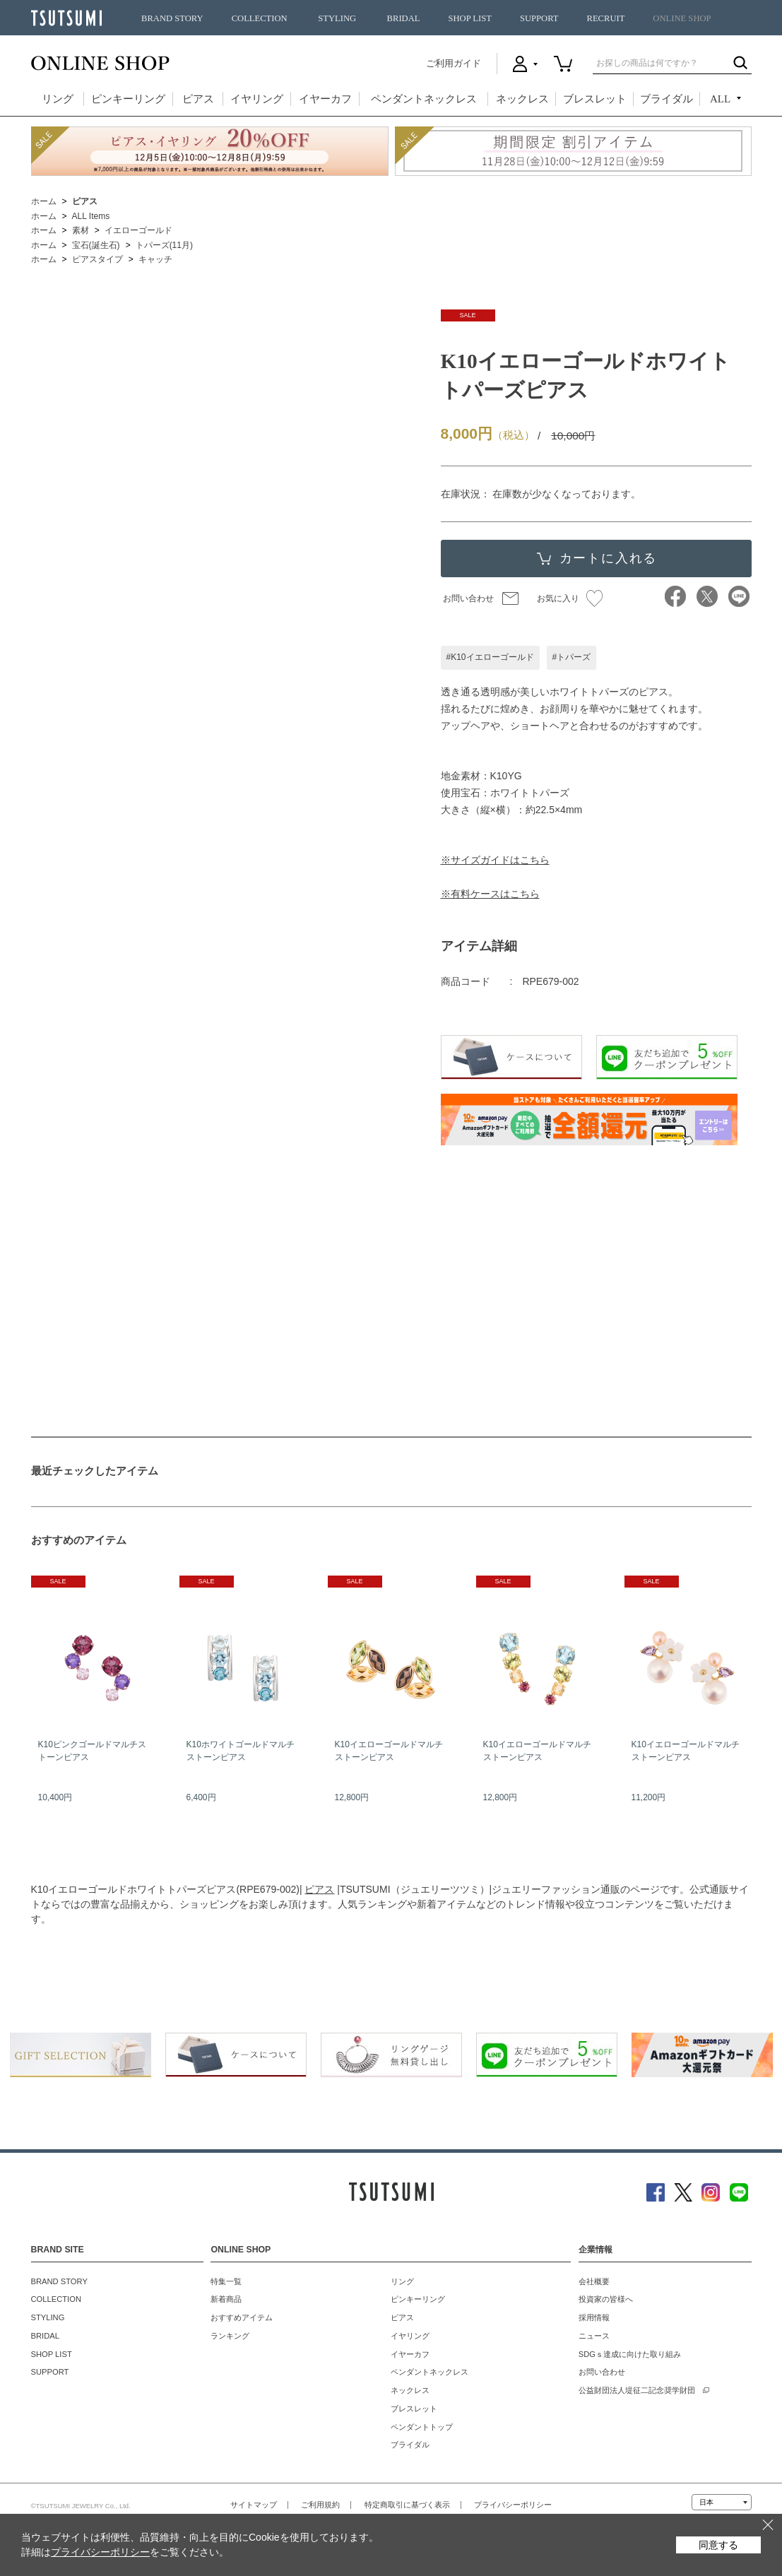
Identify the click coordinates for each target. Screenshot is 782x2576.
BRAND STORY (172, 18)
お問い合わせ (468, 598)
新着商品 (226, 2299)
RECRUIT (605, 18)
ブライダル (666, 99)
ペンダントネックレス (424, 99)
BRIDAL (403, 18)
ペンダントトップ (422, 2427)
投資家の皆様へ (606, 2299)
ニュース (594, 2336)
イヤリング (256, 99)
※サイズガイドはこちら (495, 859)
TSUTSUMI (66, 18)
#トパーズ (571, 657)
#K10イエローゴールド (490, 657)
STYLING (337, 18)
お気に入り (570, 598)
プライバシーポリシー (513, 2504)
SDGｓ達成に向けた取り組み (630, 2354)
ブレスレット (595, 99)
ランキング (230, 2336)
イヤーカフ (325, 99)
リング (57, 99)
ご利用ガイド (453, 63)
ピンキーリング (128, 99)
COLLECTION (260, 18)
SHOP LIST (469, 18)
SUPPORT (539, 18)
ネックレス (522, 99)
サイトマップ (253, 2504)
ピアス (198, 99)
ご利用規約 (320, 2504)
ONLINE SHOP (682, 18)
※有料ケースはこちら (490, 893)
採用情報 (594, 2317)
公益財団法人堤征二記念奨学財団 (637, 2390)
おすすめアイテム (242, 2317)
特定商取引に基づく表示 (407, 2504)
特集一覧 (226, 2281)
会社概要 (594, 2281)
